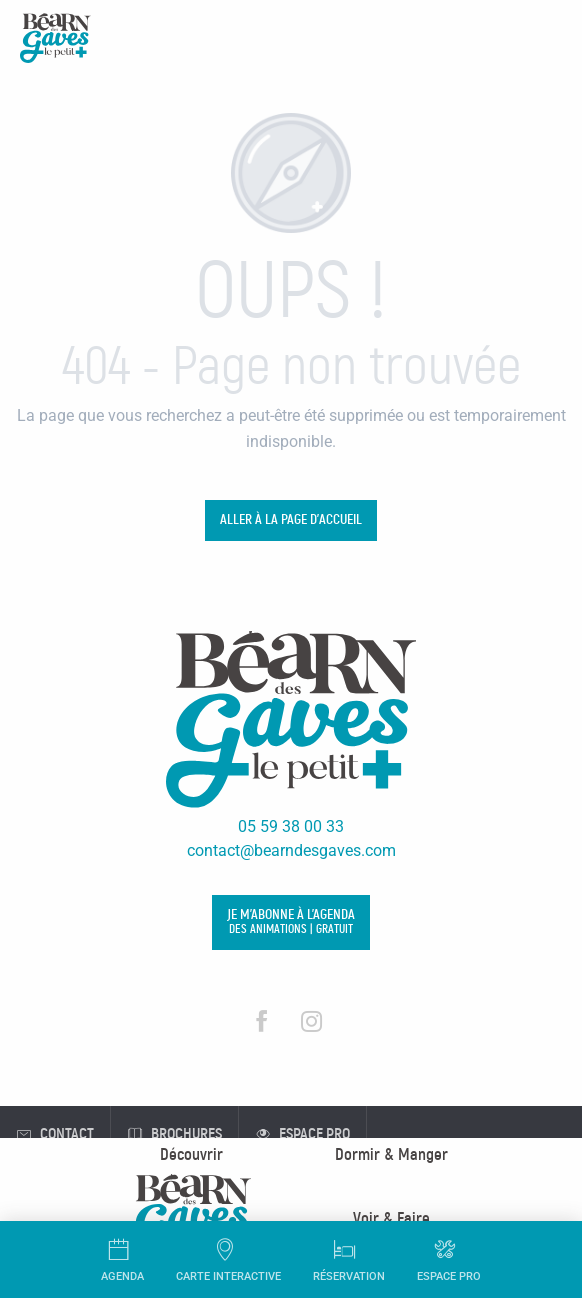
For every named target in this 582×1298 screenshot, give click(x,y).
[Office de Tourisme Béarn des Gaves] (55, 41)
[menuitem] (191, 1154)
